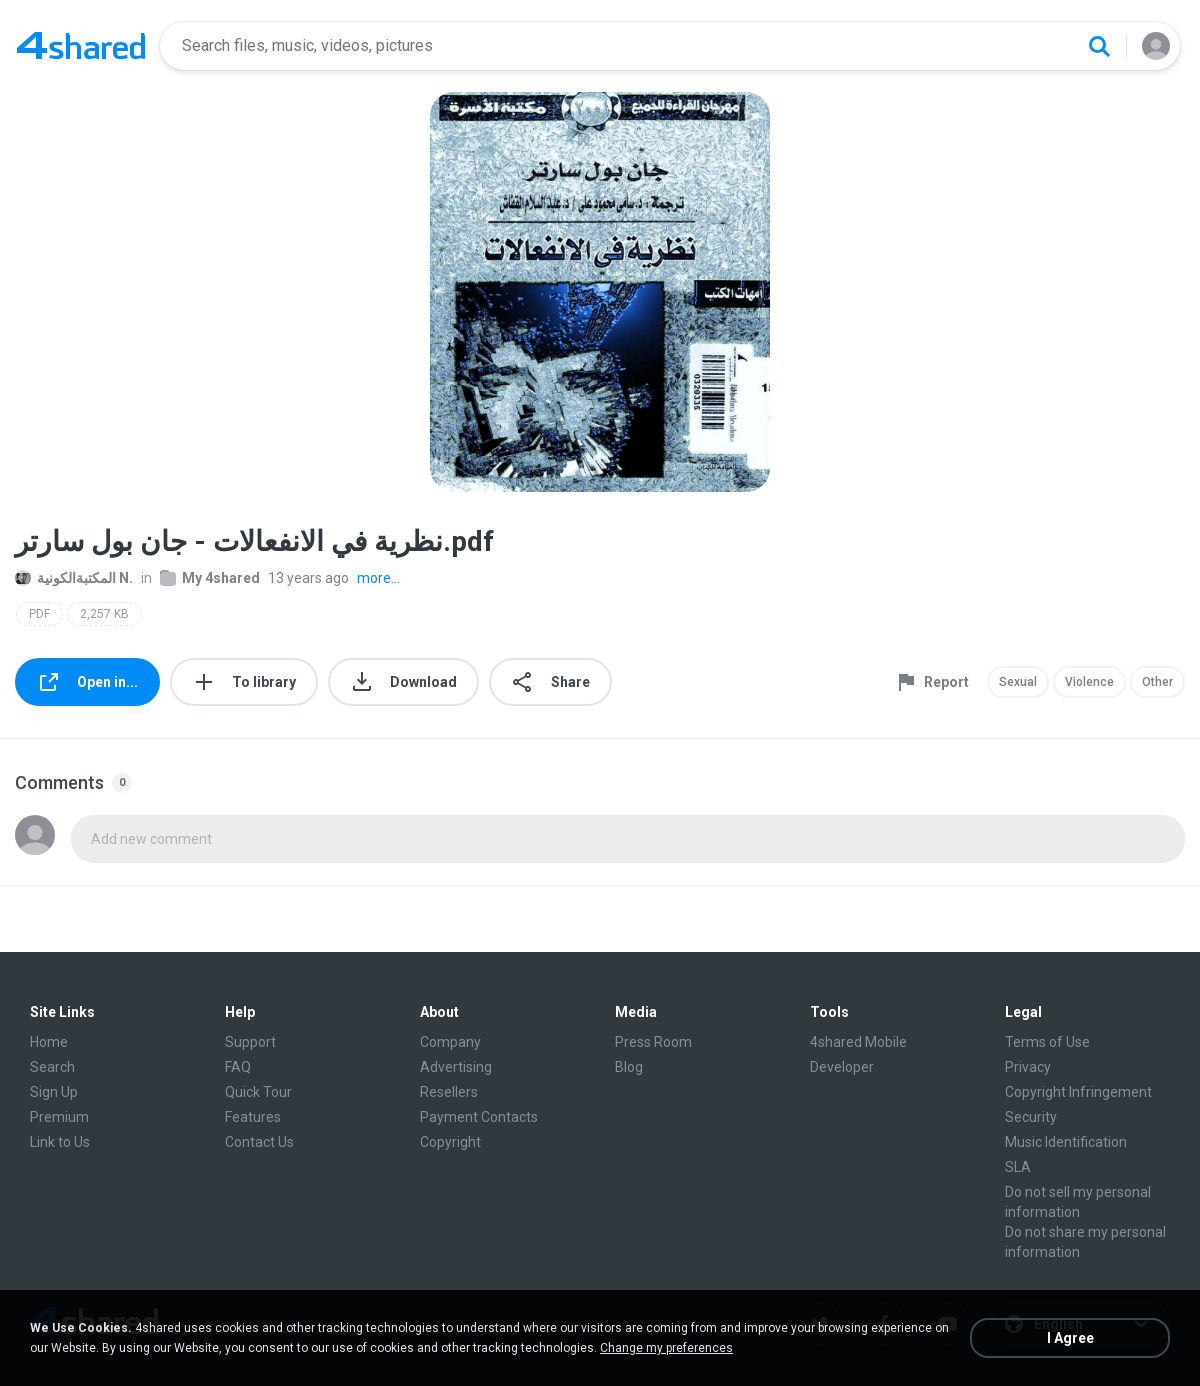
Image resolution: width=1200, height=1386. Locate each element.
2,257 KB (104, 614)
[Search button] (1099, 46)
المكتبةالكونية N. (74, 578)
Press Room (653, 1042)
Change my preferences (666, 1348)
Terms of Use (1047, 1042)
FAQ (238, 1067)
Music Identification (1066, 1142)
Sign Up (54, 1092)
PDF (39, 614)
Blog (629, 1067)
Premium (59, 1117)
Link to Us (60, 1142)
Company (450, 1042)
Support (250, 1042)
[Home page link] (81, 46)
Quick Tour (258, 1092)
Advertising (456, 1067)
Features (253, 1117)
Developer (842, 1067)
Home (49, 1042)
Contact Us (259, 1142)
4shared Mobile (858, 1042)
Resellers (449, 1092)
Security (1031, 1117)
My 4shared (210, 578)
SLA (1018, 1167)
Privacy (1028, 1067)
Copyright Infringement (1078, 1092)
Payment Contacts (479, 1117)
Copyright (450, 1142)
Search (52, 1067)
